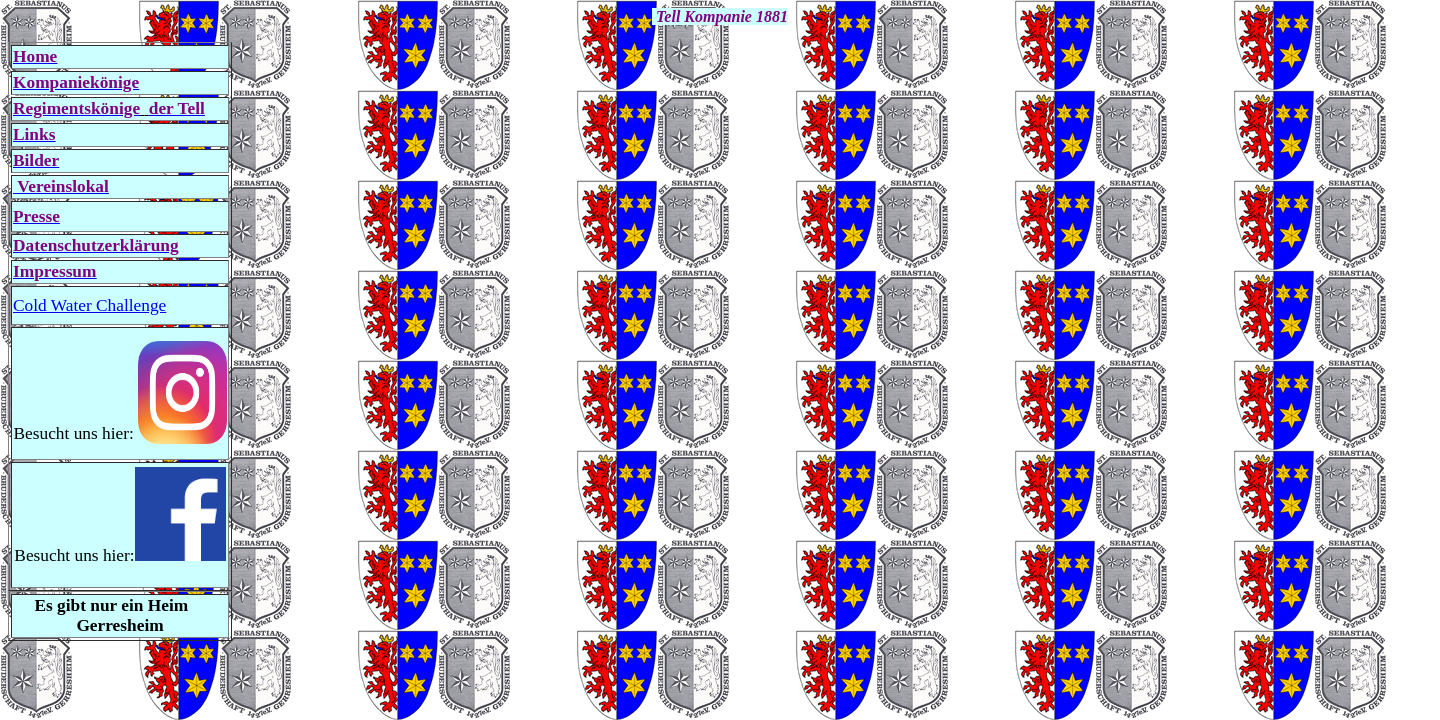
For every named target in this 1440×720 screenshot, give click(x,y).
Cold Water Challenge (89, 305)
